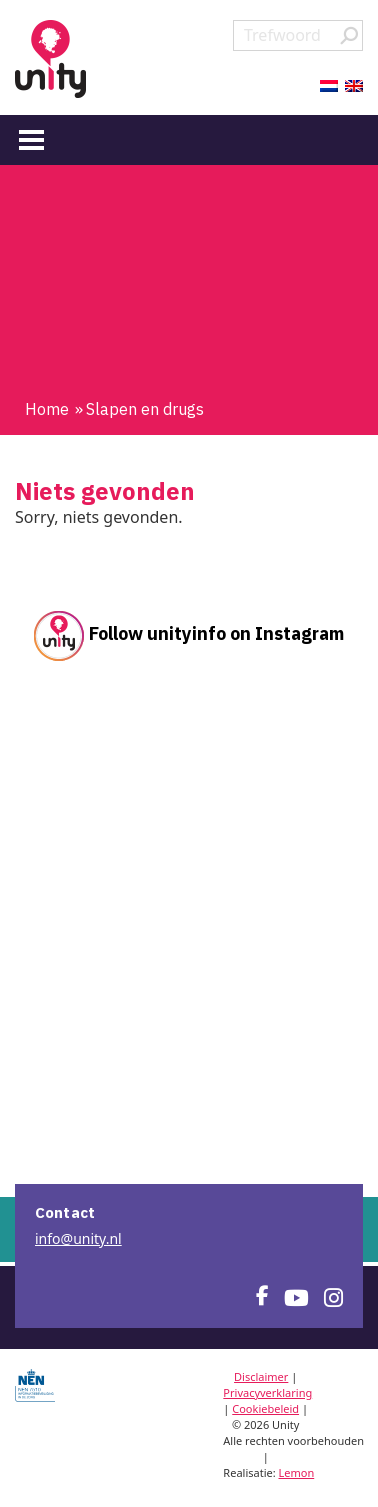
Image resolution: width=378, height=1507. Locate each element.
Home (47, 409)
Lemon (297, 1472)
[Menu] (31, 139)
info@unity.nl (78, 1238)
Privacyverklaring (267, 1392)
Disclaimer (261, 1376)
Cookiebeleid (265, 1408)
